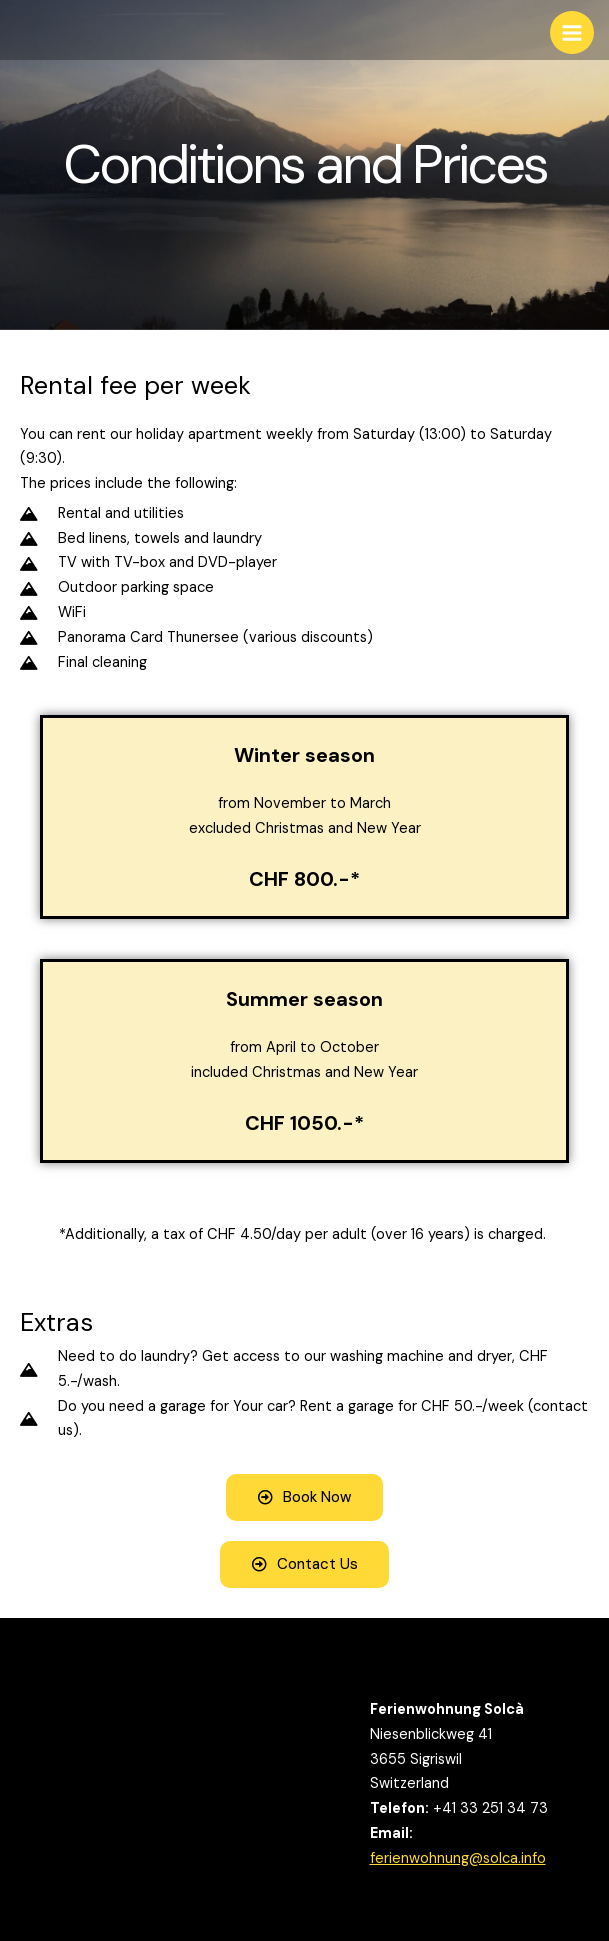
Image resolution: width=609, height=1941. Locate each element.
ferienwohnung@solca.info (458, 1858)
